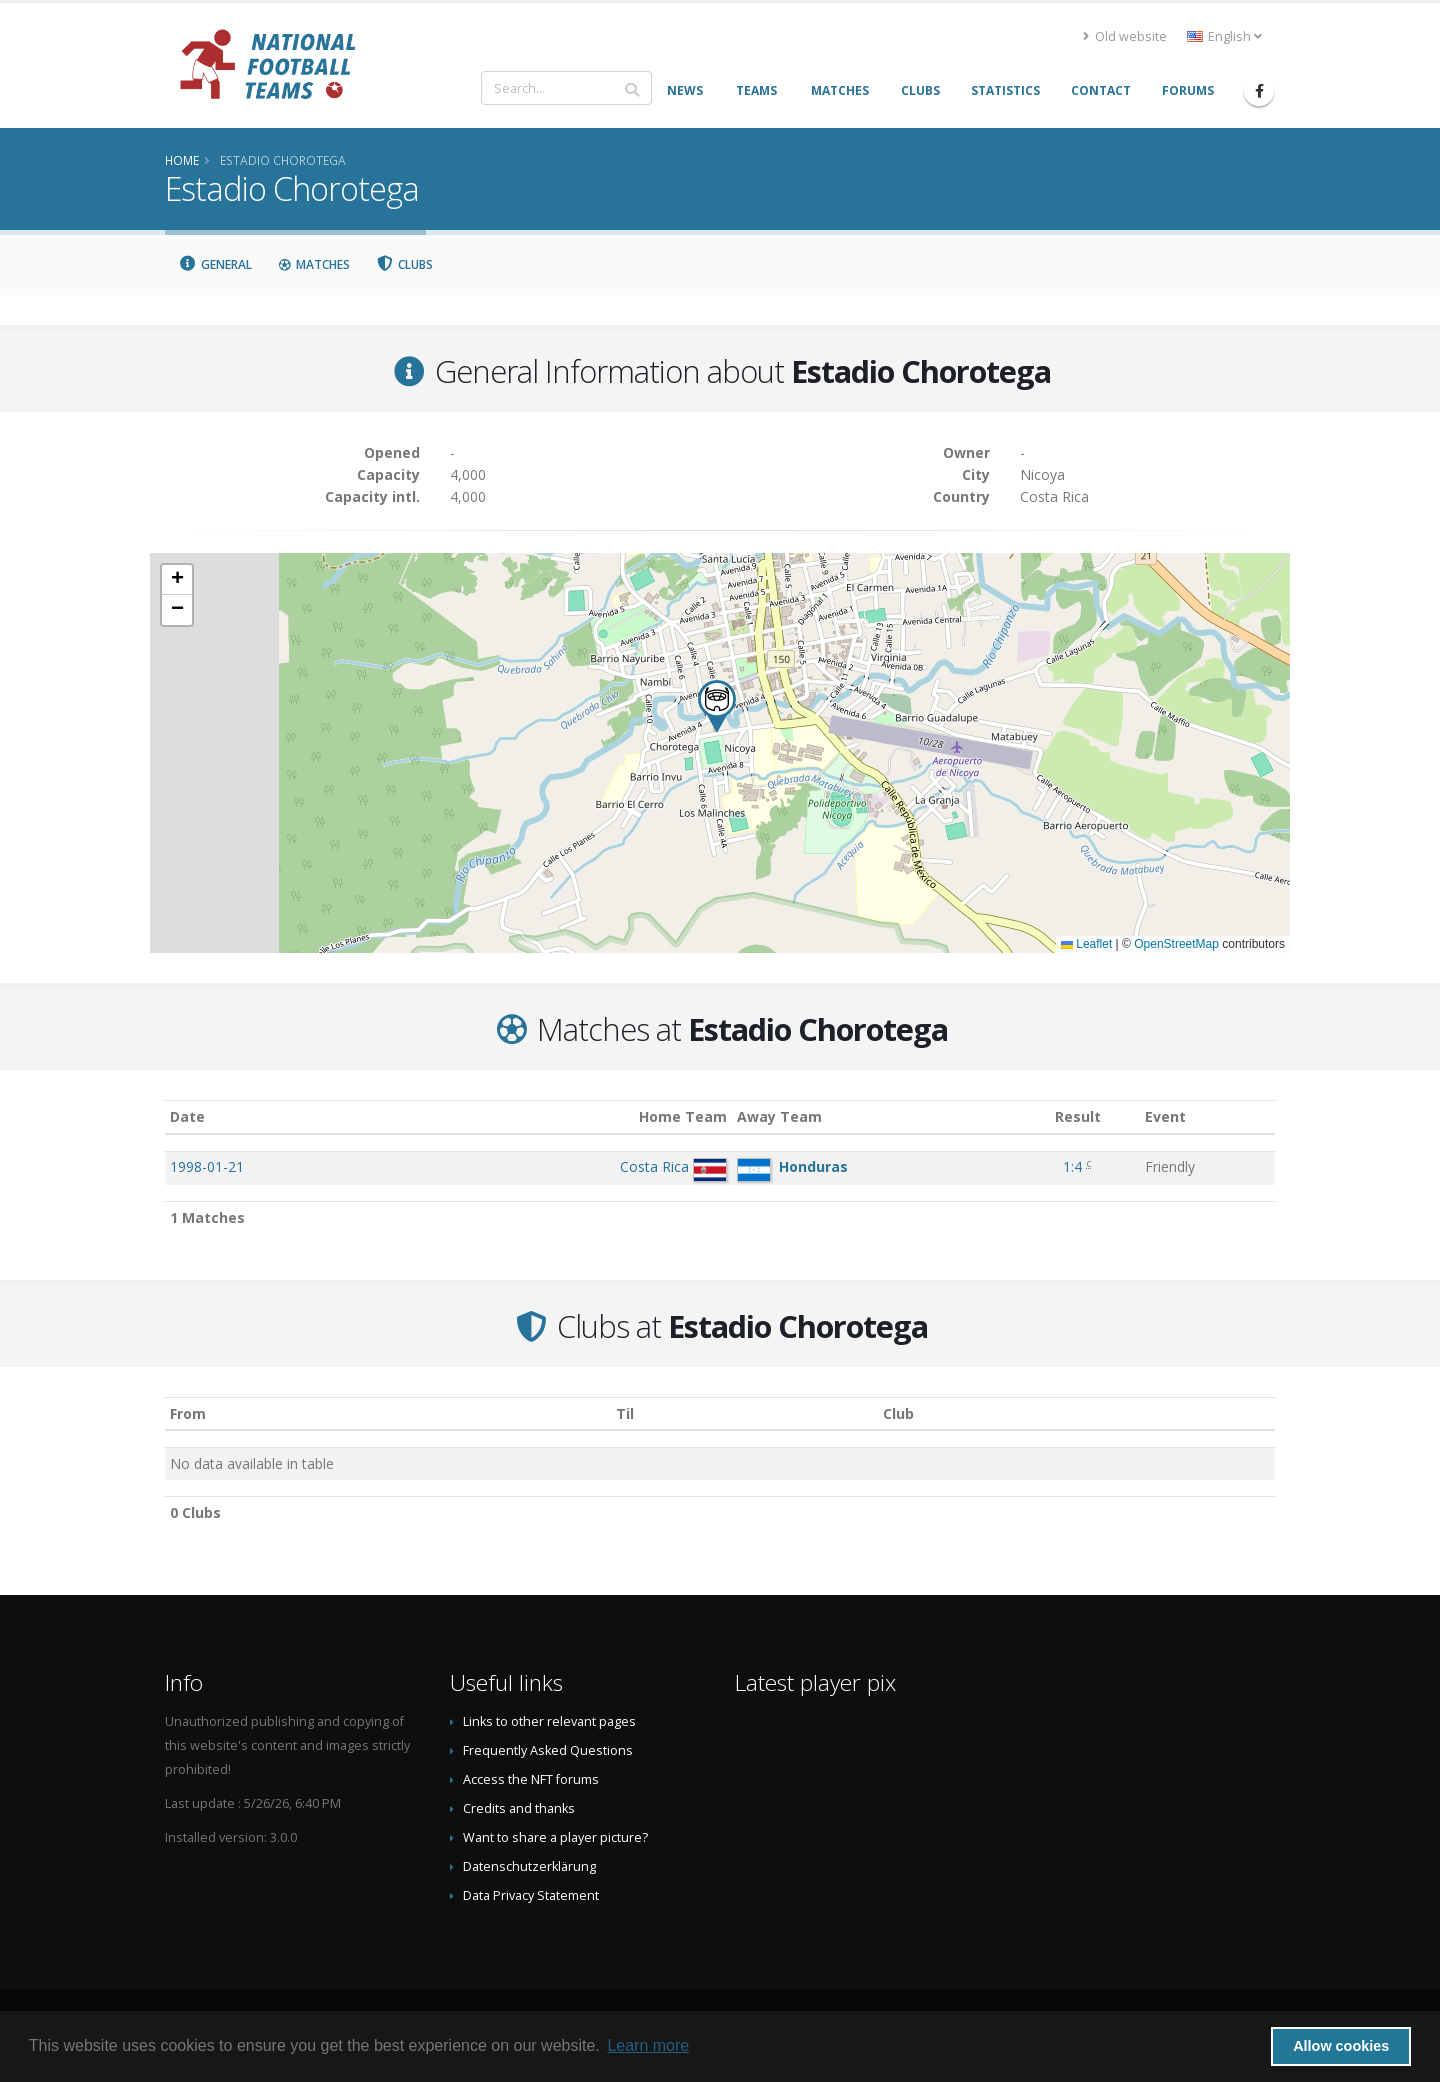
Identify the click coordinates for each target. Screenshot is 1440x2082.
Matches (314, 264)
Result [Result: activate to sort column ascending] (1078, 1116)
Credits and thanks (519, 1808)
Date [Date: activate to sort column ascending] (187, 1116)
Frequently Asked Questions (548, 1750)
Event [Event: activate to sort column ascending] (1165, 1116)
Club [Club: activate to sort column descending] (898, 1413)
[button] (717, 706)
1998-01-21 (207, 1166)
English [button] (1224, 36)
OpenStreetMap (1176, 944)
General (215, 264)
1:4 (1072, 1166)
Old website (1125, 36)
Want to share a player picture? (555, 1837)
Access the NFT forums (531, 1779)
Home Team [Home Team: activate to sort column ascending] (683, 1116)
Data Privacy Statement (531, 1895)
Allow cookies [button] (1341, 2046)
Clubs (405, 264)
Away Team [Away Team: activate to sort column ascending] (779, 1116)
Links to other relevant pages (549, 1721)
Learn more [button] (648, 2045)
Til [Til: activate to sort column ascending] (625, 1413)
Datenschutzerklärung (529, 1866)
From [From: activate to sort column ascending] (188, 1413)
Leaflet (1086, 944)
